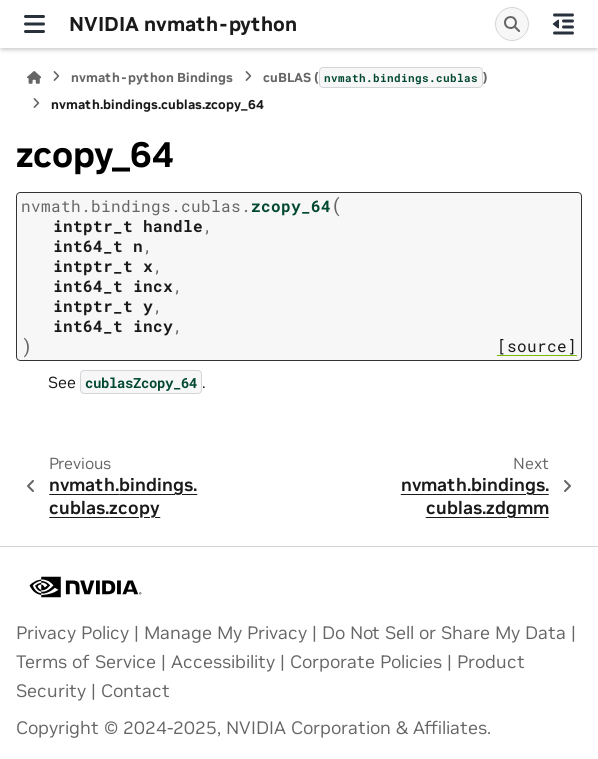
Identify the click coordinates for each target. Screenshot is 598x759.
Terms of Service (86, 662)
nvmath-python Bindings (152, 77)
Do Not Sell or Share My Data (444, 633)
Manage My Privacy (225, 633)
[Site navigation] (34, 24)
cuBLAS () (375, 77)
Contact (135, 691)
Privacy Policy (72, 633)
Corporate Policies (366, 662)
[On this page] (563, 24)
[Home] (34, 77)
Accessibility (223, 662)
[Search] (512, 24)
